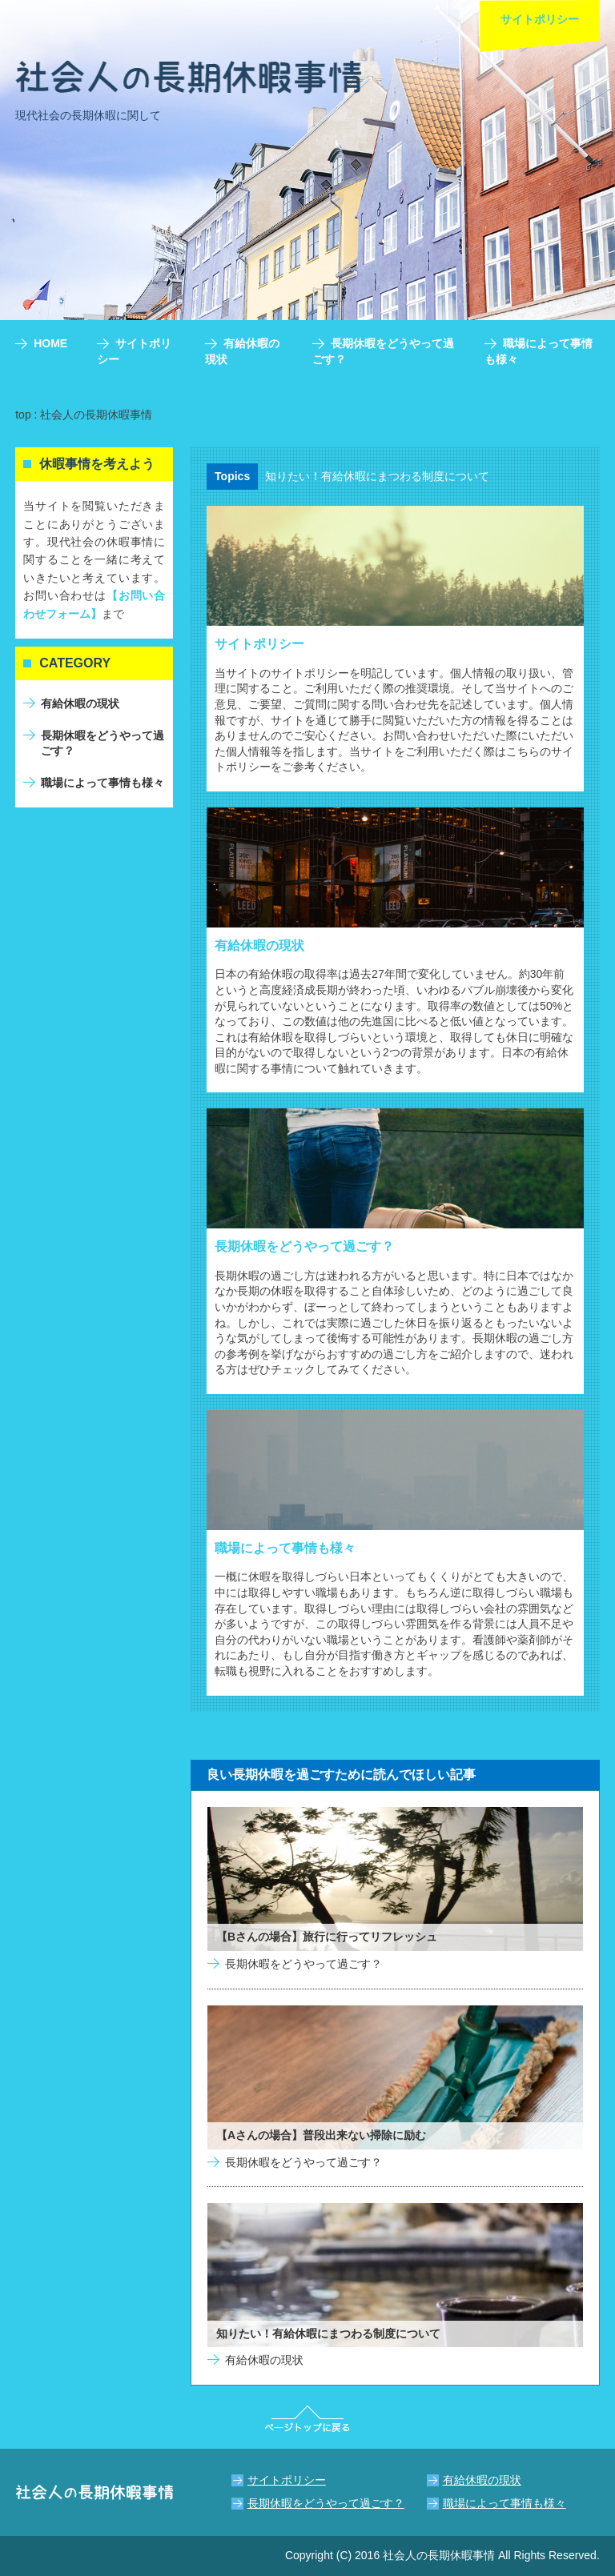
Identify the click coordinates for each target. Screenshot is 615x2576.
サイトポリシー (259, 644)
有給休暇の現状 (259, 945)
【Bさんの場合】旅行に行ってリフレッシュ (326, 1936)
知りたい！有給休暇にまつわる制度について (377, 476)
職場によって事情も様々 (285, 1548)
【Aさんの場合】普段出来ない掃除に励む (321, 2135)
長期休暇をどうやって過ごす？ (304, 1246)
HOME (50, 343)
